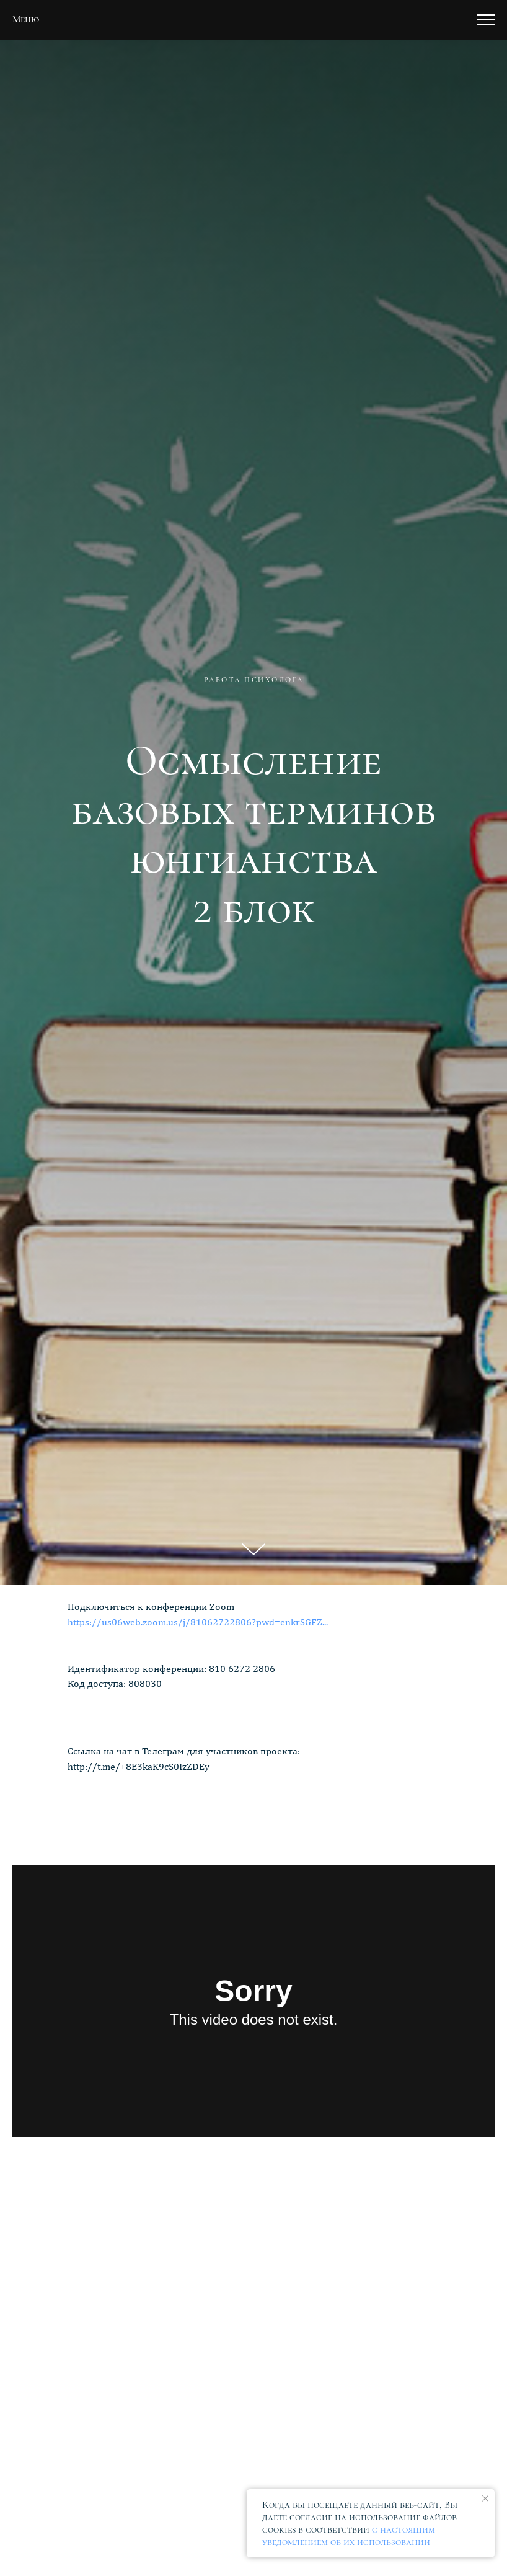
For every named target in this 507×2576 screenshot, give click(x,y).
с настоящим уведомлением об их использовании (348, 2535)
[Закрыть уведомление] (485, 2498)
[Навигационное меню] (486, 20)
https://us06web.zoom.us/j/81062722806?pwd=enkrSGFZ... (198, 1622)
